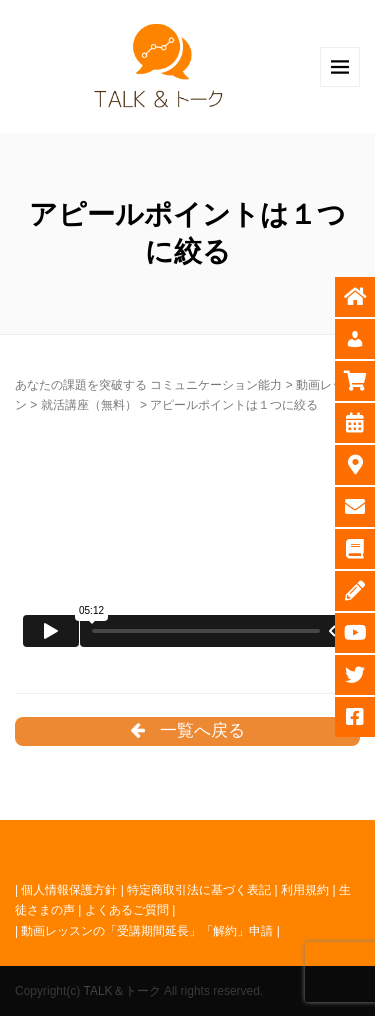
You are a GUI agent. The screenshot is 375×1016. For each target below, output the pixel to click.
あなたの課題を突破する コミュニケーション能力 (148, 385)
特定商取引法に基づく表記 (199, 890)
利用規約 (305, 890)
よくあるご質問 (127, 910)
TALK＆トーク (121, 991)
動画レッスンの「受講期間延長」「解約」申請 (147, 931)
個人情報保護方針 (69, 890)
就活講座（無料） (89, 405)
